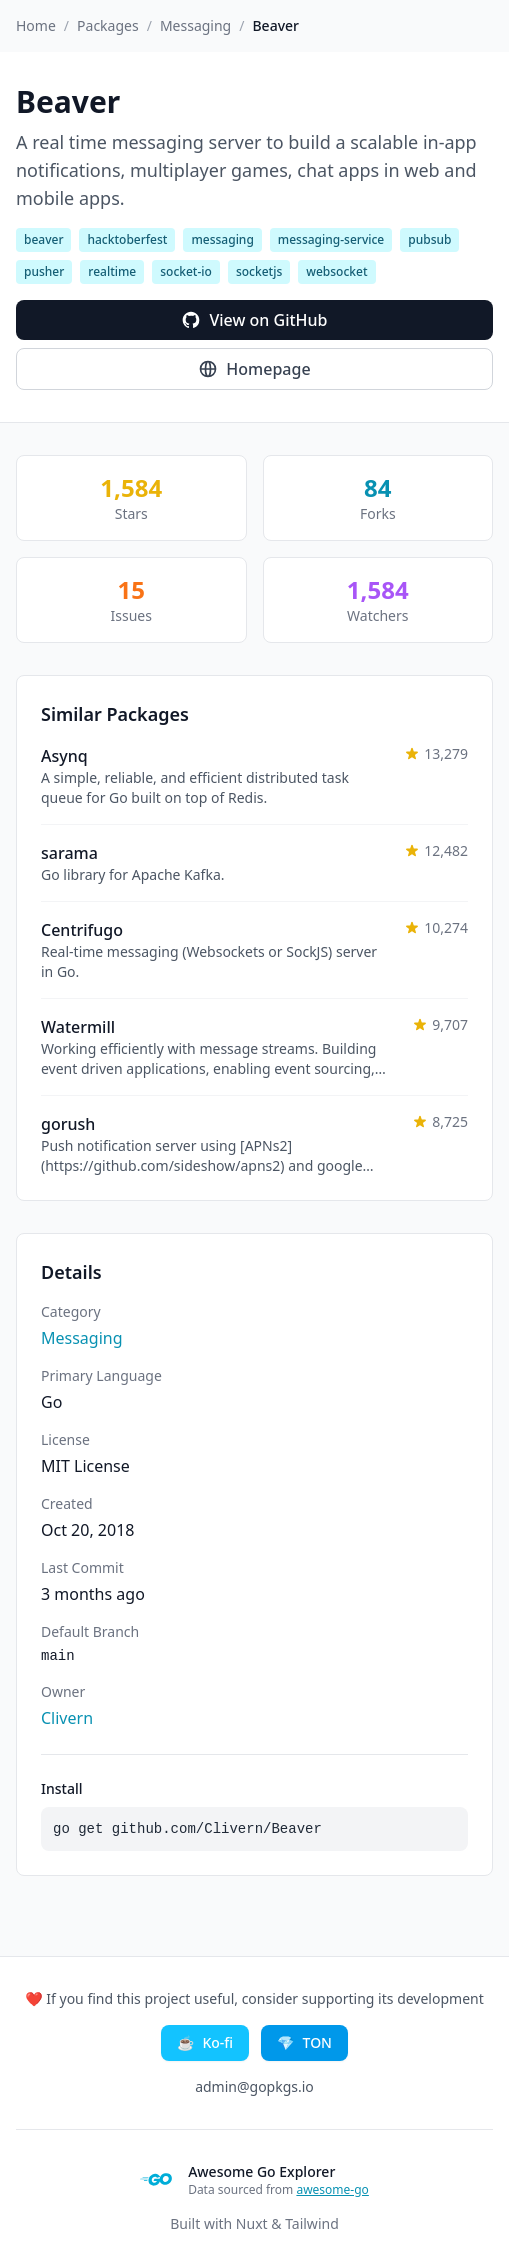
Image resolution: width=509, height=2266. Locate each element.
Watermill (78, 1027)
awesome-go (332, 2189)
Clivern (67, 1718)
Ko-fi (205, 2043)
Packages (108, 25)
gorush (68, 1124)
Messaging (195, 25)
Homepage (254, 369)
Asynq (64, 756)
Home (36, 25)
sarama (69, 853)
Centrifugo (82, 930)
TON (304, 2043)
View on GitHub (254, 320)
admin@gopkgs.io (254, 2086)
